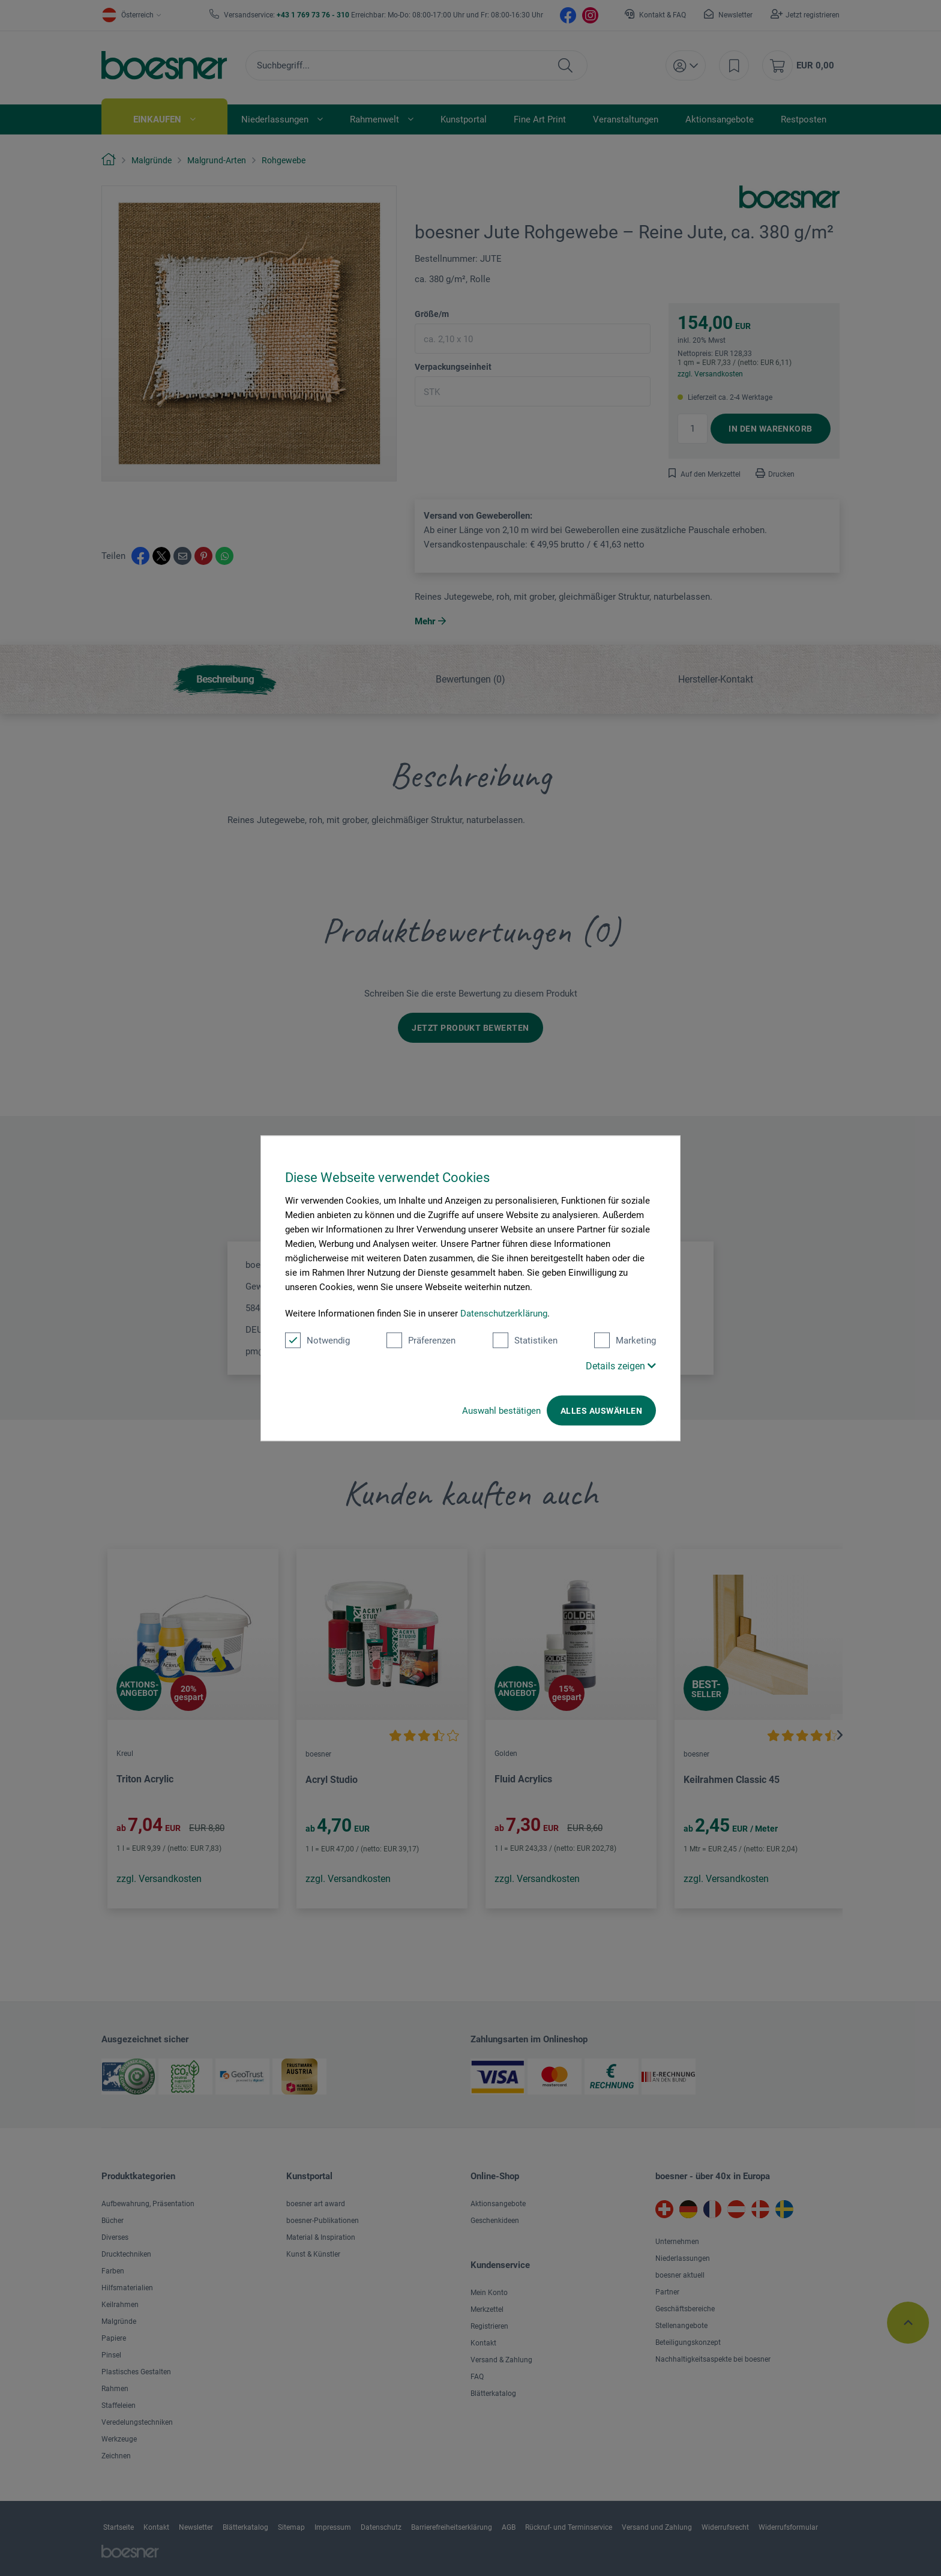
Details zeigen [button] (621, 1365)
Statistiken (525, 1340)
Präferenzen (420, 1340)
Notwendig (317, 1340)
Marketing (625, 1340)
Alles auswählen (601, 1410)
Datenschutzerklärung (503, 1313)
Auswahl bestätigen (501, 1410)
